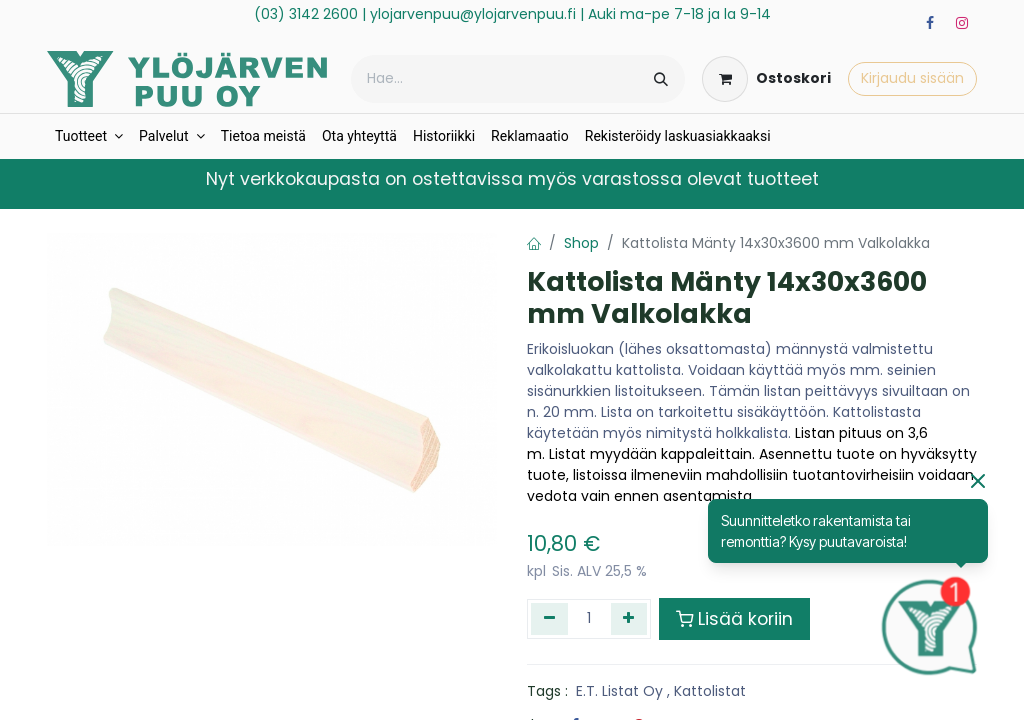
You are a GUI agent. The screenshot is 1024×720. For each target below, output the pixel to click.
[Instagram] (962, 23)
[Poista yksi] (549, 619)
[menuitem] (89, 136)
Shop (581, 243)
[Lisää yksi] (629, 619)
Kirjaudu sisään (912, 78)
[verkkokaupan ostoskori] (766, 79)
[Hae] (661, 79)
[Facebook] (930, 23)
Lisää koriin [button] (734, 619)
